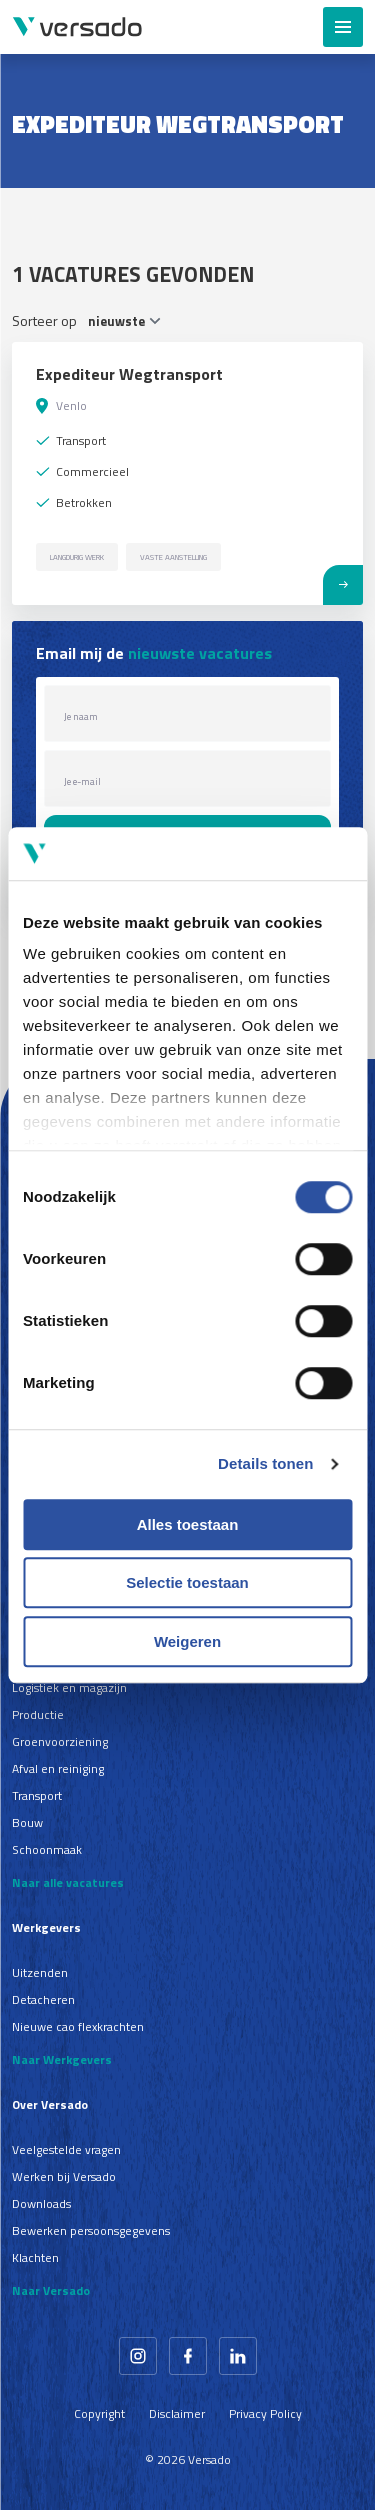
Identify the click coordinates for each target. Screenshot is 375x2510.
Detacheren (43, 1999)
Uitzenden (40, 1972)
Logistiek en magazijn (69, 1687)
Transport (37, 1795)
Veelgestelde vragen (66, 2149)
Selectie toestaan (187, 1582)
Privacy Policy (265, 2413)
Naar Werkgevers (62, 2059)
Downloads (41, 2203)
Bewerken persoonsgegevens (91, 2230)
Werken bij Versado (64, 2176)
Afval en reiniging (58, 1768)
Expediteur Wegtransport (129, 374)
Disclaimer (177, 2413)
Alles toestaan (188, 1524)
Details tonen (265, 1463)
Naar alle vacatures (68, 1882)
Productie (38, 1714)
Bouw (27, 1822)
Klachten (35, 2257)
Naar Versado (51, 2290)
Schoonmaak (47, 1849)
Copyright (99, 2413)
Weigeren (187, 1641)
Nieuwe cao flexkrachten (78, 2026)
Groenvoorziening (60, 1741)
